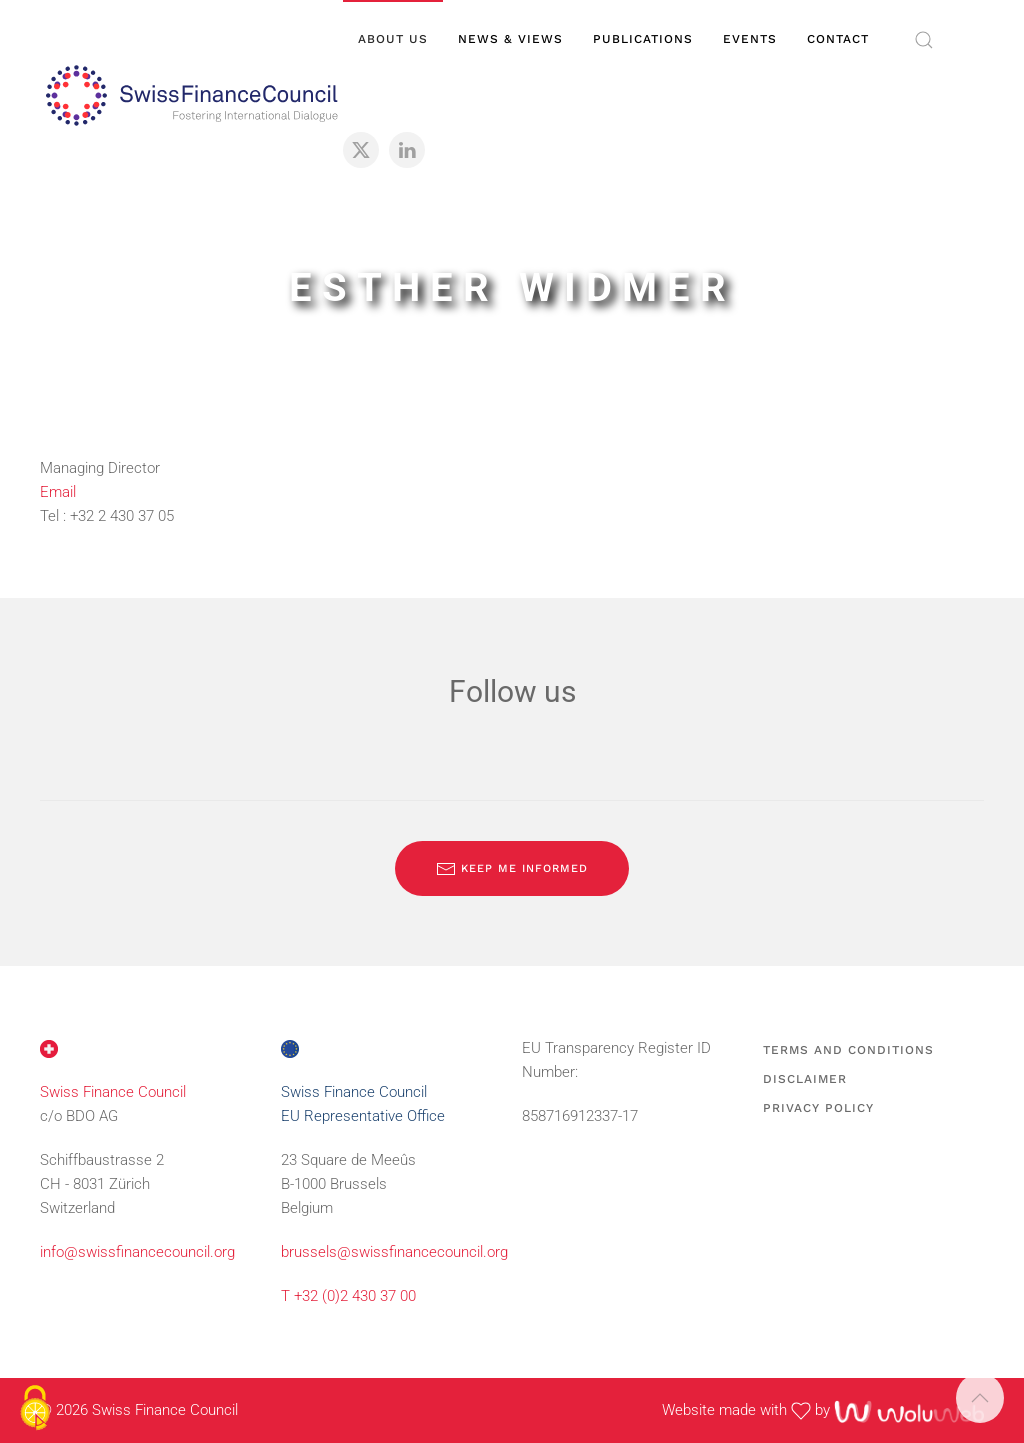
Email (58, 492)
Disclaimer (805, 1079)
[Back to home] (191, 95)
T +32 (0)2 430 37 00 (348, 1296)
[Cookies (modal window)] (35, 1409)
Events (750, 39)
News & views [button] (510, 39)
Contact (838, 39)
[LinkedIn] (407, 150)
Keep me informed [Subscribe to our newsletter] (512, 869)
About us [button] (393, 39)
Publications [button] (643, 39)
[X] (361, 150)
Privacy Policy (818, 1108)
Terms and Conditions (848, 1050)
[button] (924, 40)
